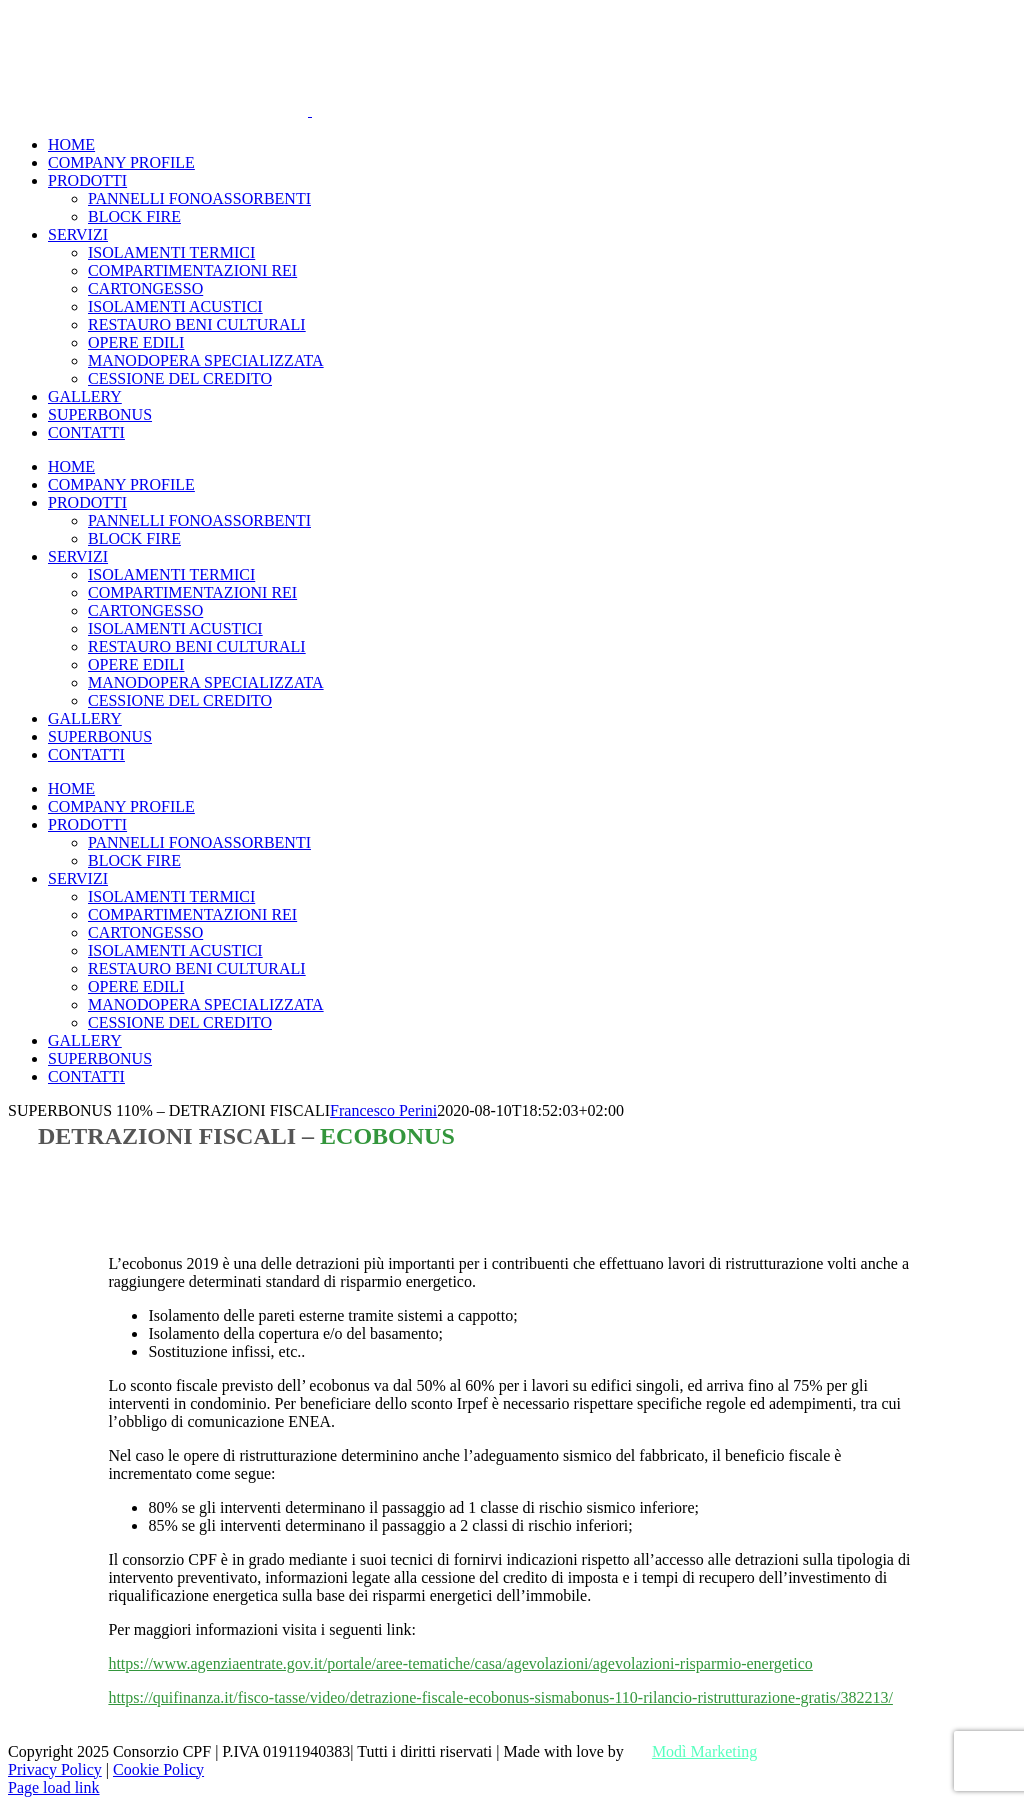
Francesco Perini (383, 1110)
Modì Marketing (704, 1751)
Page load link (54, 1787)
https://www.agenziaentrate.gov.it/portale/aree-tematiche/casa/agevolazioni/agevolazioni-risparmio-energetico (460, 1663)
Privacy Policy (55, 1769)
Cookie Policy (158, 1769)
